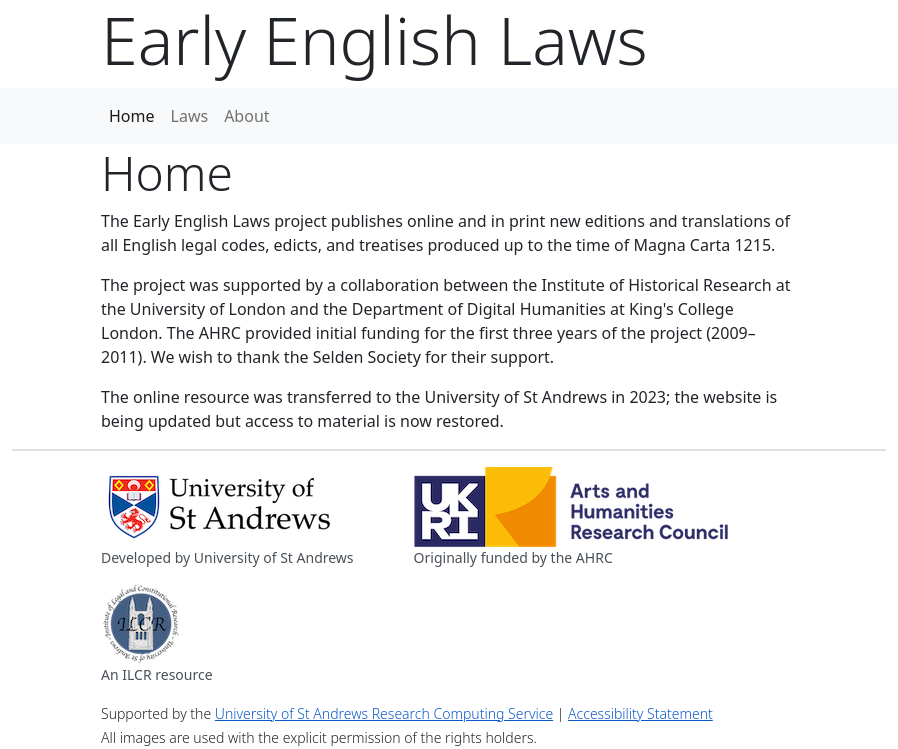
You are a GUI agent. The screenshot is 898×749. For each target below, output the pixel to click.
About (246, 116)
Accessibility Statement (640, 713)
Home (132, 116)
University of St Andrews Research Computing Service (384, 713)
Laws (190, 116)
